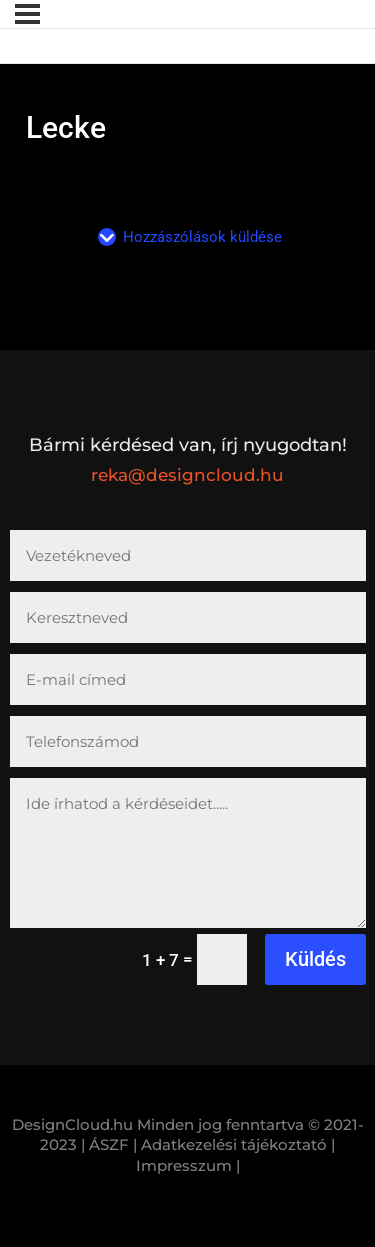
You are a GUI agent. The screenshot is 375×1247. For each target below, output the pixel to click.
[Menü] (27, 14)
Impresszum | (188, 1165)
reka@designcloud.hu (187, 475)
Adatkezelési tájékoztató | (238, 1144)
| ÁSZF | (109, 1144)
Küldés (315, 959)
